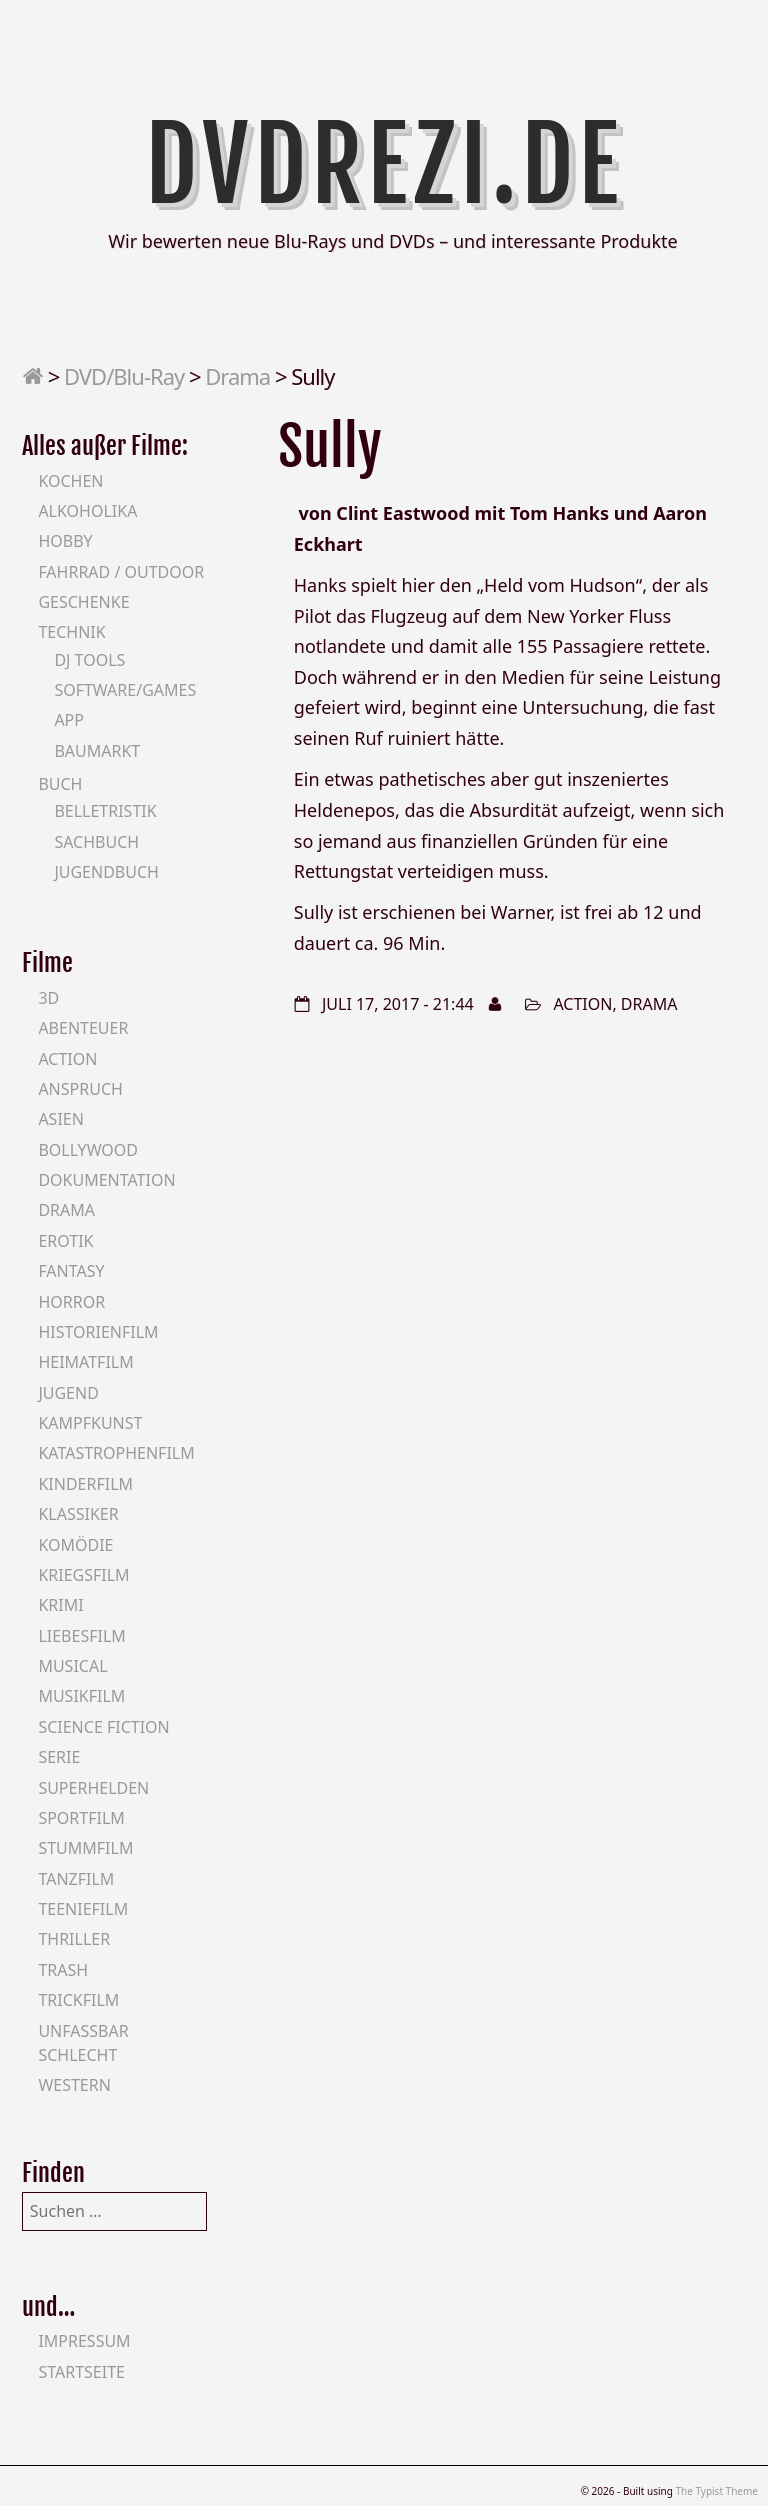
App (69, 720)
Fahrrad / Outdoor (121, 572)
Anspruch (80, 1089)
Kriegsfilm (83, 1575)
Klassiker (78, 1514)
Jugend (68, 1393)
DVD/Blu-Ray (124, 376)
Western (74, 2085)
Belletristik (105, 811)
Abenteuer (83, 1028)
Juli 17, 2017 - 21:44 (398, 1004)
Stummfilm (85, 1848)
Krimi (60, 1605)
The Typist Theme (716, 2491)
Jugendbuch (106, 872)
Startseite (81, 2372)
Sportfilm (81, 1818)
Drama (237, 376)
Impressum (84, 2341)
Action (582, 1004)
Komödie (75, 1545)
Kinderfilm (85, 1484)
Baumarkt (97, 751)
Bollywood (88, 1150)
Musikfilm (81, 1696)
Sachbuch (96, 842)
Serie (59, 1757)
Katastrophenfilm (116, 1453)
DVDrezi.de (384, 165)
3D (48, 998)
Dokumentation (106, 1180)
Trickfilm (78, 2000)
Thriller (74, 1939)
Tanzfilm (76, 1879)
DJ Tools (89, 660)
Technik (71, 632)
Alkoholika (87, 511)
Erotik (65, 1241)
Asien (61, 1119)
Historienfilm (98, 1332)
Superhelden (93, 1788)
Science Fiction (103, 1727)
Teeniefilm (83, 1909)
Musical (72, 1666)
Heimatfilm (85, 1362)
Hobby (65, 541)
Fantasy (71, 1271)
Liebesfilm (81, 1636)
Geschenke (83, 602)
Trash (63, 1970)
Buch (60, 784)
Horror (71, 1302)
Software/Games (125, 690)
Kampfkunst (90, 1423)
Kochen (70, 481)
